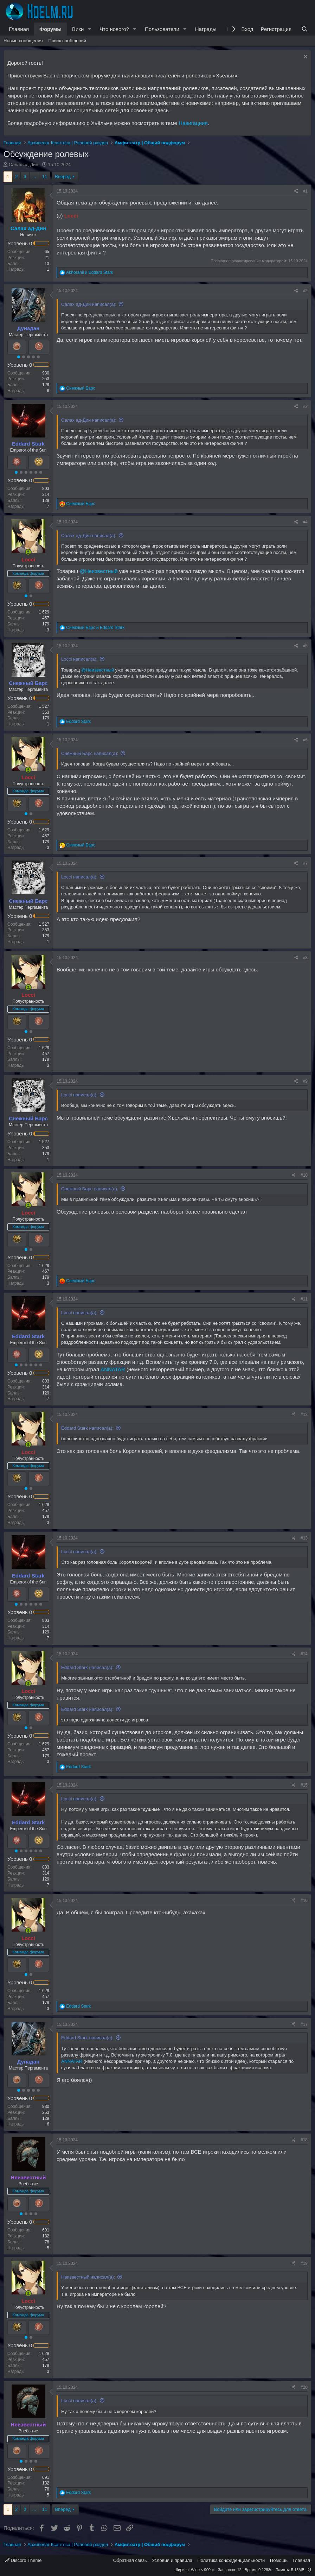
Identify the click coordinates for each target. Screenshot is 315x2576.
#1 (305, 191)
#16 (304, 1900)
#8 (305, 957)
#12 (304, 1414)
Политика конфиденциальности (231, 2560)
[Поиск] (304, 29)
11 (44, 176)
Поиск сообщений (67, 40)
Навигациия (193, 123)
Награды (206, 29)
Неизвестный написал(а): (88, 2277)
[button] (89, 29)
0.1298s (265, 2570)
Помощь (279, 2560)
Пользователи (162, 29)
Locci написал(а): (79, 659)
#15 (304, 1785)
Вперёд (63, 176)
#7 (305, 863)
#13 (304, 1538)
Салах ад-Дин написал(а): (88, 304)
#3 (305, 406)
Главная (19, 29)
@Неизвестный (99, 571)
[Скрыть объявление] (305, 57)
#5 (305, 645)
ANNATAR (113, 1369)
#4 (305, 521)
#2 (305, 290)
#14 (304, 1653)
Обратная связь (130, 2560)
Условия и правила (172, 2560)
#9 (305, 1081)
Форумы (50, 29)
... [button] (34, 176)
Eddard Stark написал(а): (87, 1428)
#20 (304, 2387)
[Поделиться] (296, 191)
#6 (305, 739)
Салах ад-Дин (23, 164)
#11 (304, 1299)
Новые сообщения (23, 40)
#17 (304, 2024)
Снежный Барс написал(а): (89, 753)
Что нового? (114, 29)
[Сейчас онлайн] (28, 552)
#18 (304, 2139)
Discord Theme (23, 2560)
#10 (304, 1175)
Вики (78, 29)
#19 (304, 2263)
